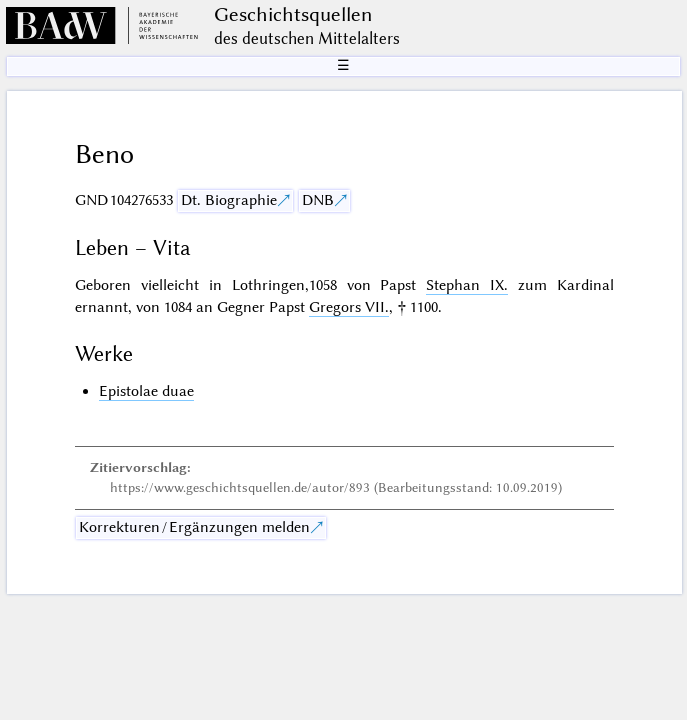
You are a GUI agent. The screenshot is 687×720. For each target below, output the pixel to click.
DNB (318, 200)
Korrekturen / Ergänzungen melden (194, 527)
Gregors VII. (349, 307)
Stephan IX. (467, 285)
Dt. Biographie (229, 200)
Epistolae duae (146, 391)
